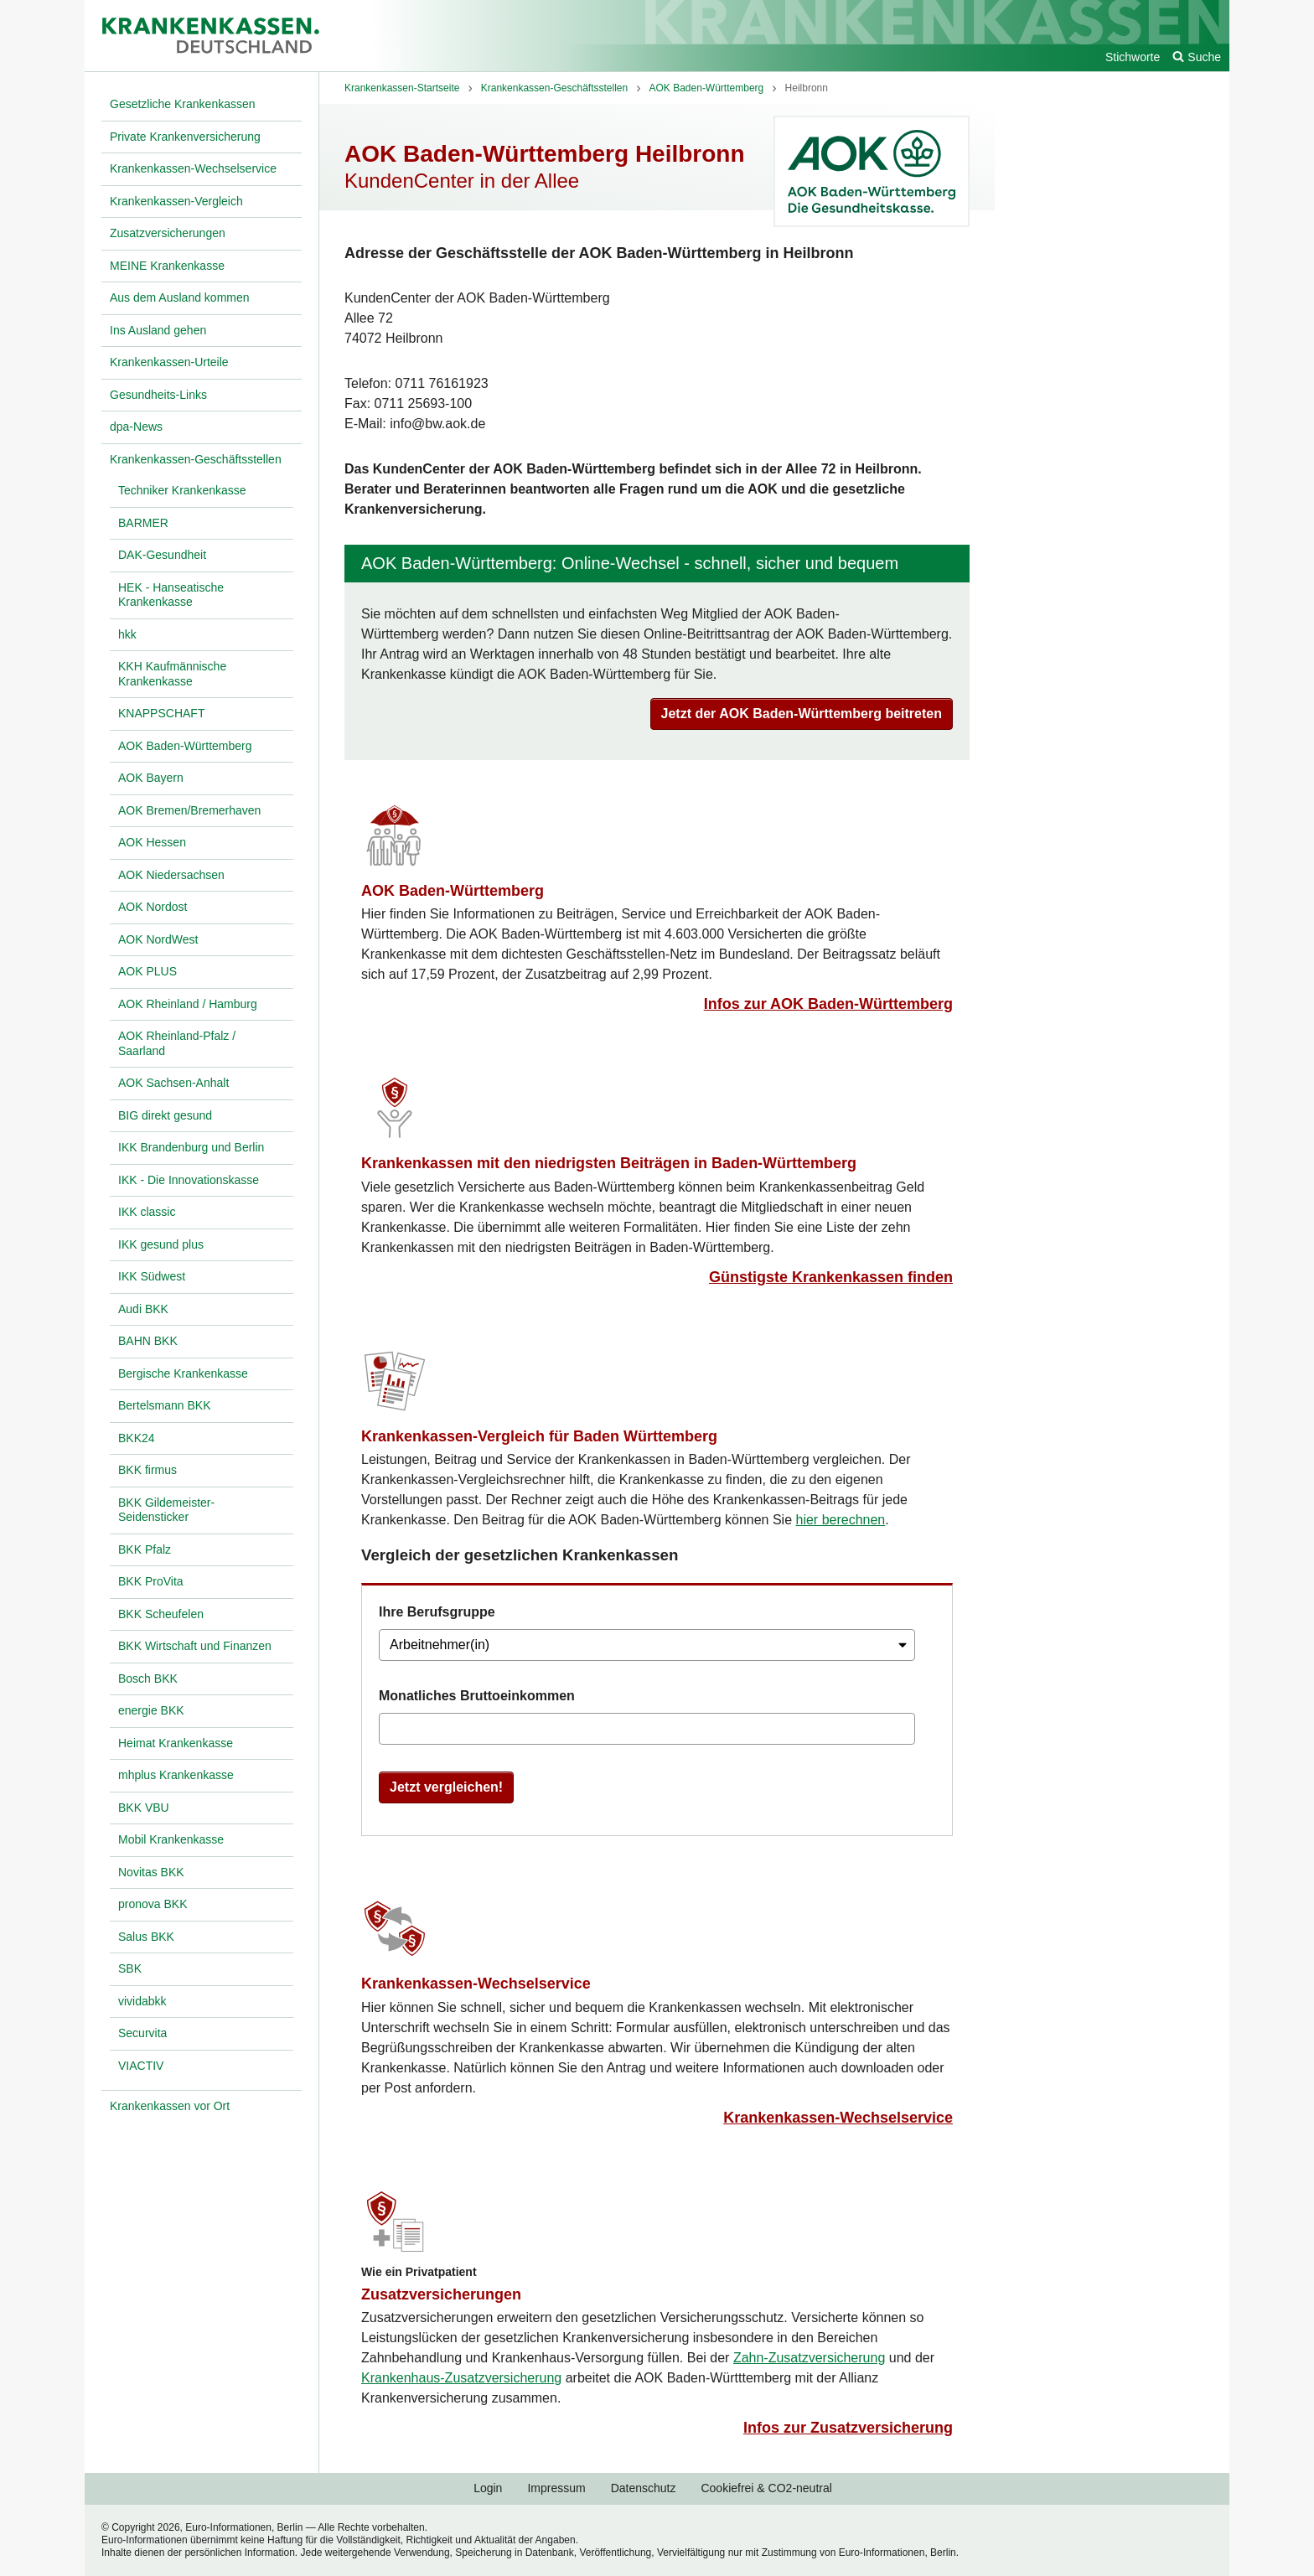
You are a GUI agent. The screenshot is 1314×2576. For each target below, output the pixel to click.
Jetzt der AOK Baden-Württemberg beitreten (801, 713)
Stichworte (1132, 57)
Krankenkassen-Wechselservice (476, 1983)
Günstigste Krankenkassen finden (831, 1277)
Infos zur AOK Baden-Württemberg (828, 1004)
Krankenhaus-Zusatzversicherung (461, 2378)
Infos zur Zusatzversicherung (848, 2427)
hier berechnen (841, 1520)
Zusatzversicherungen (441, 2294)
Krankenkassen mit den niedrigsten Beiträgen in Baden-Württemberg (608, 1163)
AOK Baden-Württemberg (452, 890)
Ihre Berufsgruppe (437, 1612)
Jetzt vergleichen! (446, 1787)
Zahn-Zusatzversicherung (809, 2358)
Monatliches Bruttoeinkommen (477, 1696)
